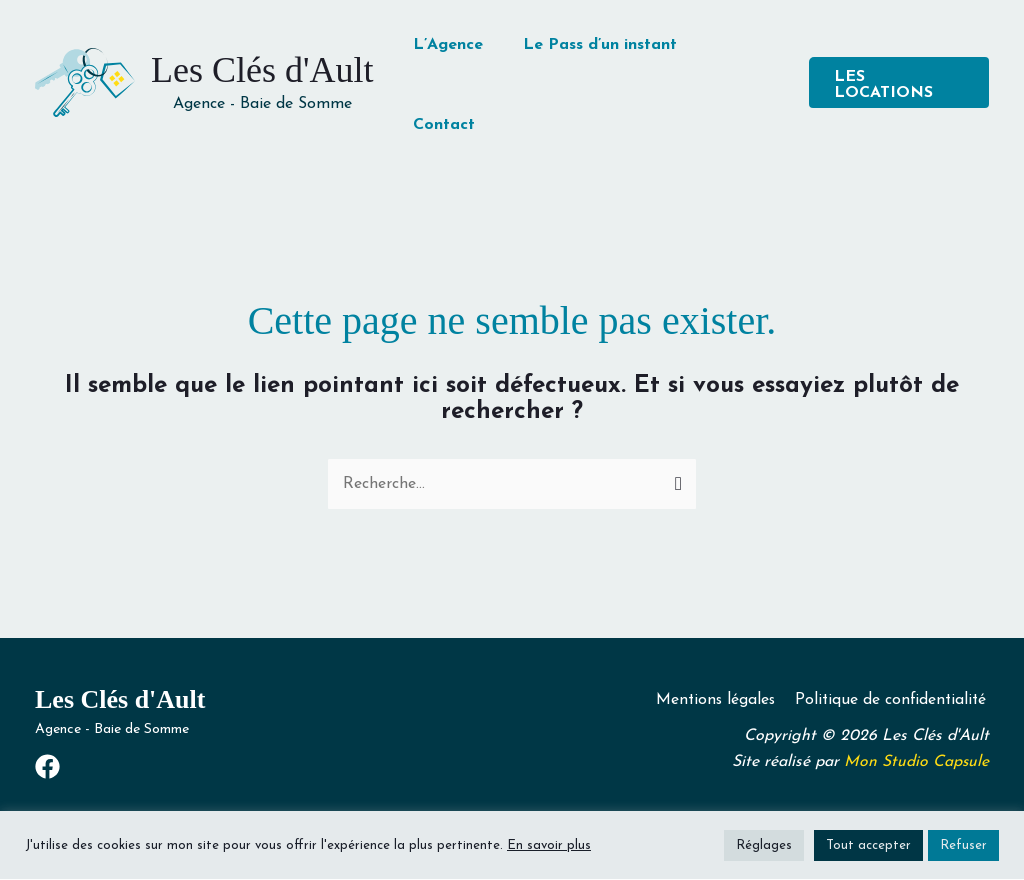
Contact (444, 125)
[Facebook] (47, 767)
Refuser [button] (963, 845)
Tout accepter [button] (868, 845)
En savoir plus (549, 845)
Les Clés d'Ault (262, 70)
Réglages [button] (764, 845)
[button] (899, 82)
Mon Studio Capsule (916, 763)
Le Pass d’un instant (600, 45)
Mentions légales (718, 700)
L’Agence (448, 45)
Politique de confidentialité (892, 700)
